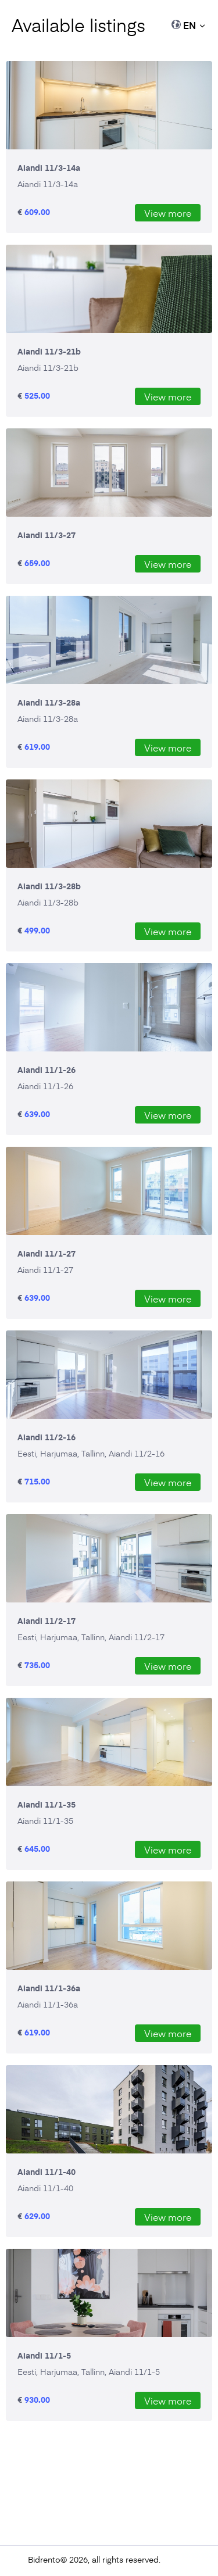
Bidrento (44, 2559)
